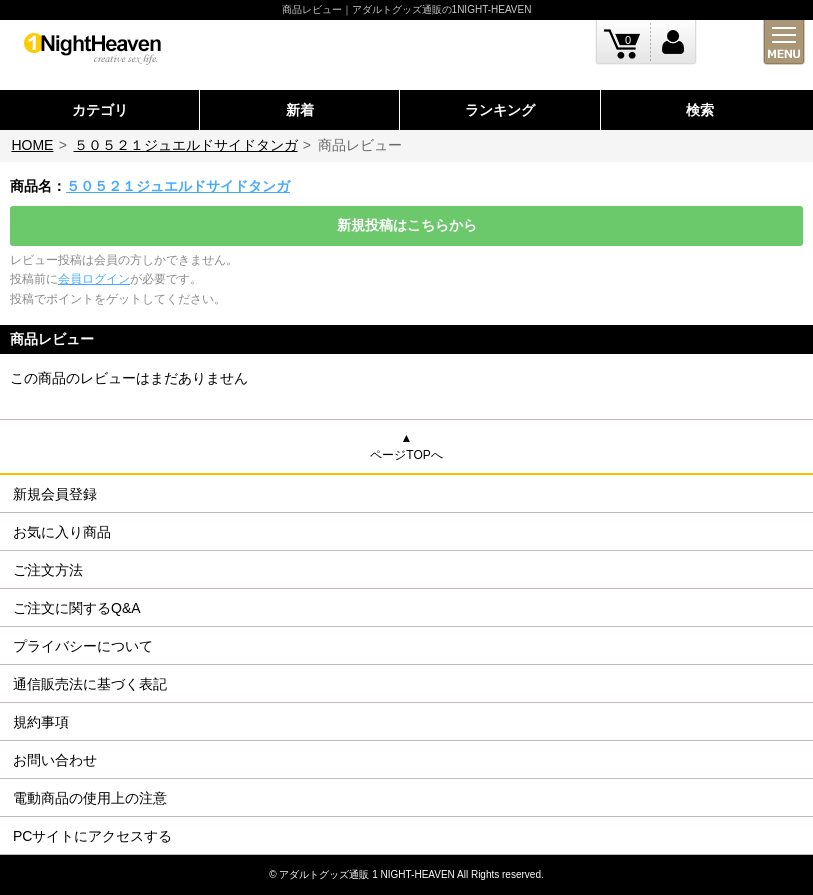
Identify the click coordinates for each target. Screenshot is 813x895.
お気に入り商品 (62, 532)
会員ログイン (94, 279)
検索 (700, 110)
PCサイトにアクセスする (92, 836)
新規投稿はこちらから (407, 225)
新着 (300, 110)
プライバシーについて (83, 646)
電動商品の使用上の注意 (90, 798)
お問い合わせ (55, 760)
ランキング (500, 110)
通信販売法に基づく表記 (90, 684)
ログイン (673, 42)
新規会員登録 (55, 494)
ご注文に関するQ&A (77, 608)
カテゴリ (100, 110)
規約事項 (41, 722)
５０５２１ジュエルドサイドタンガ (186, 145)
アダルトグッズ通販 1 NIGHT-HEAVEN (366, 874)
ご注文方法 (48, 570)
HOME (32, 145)
